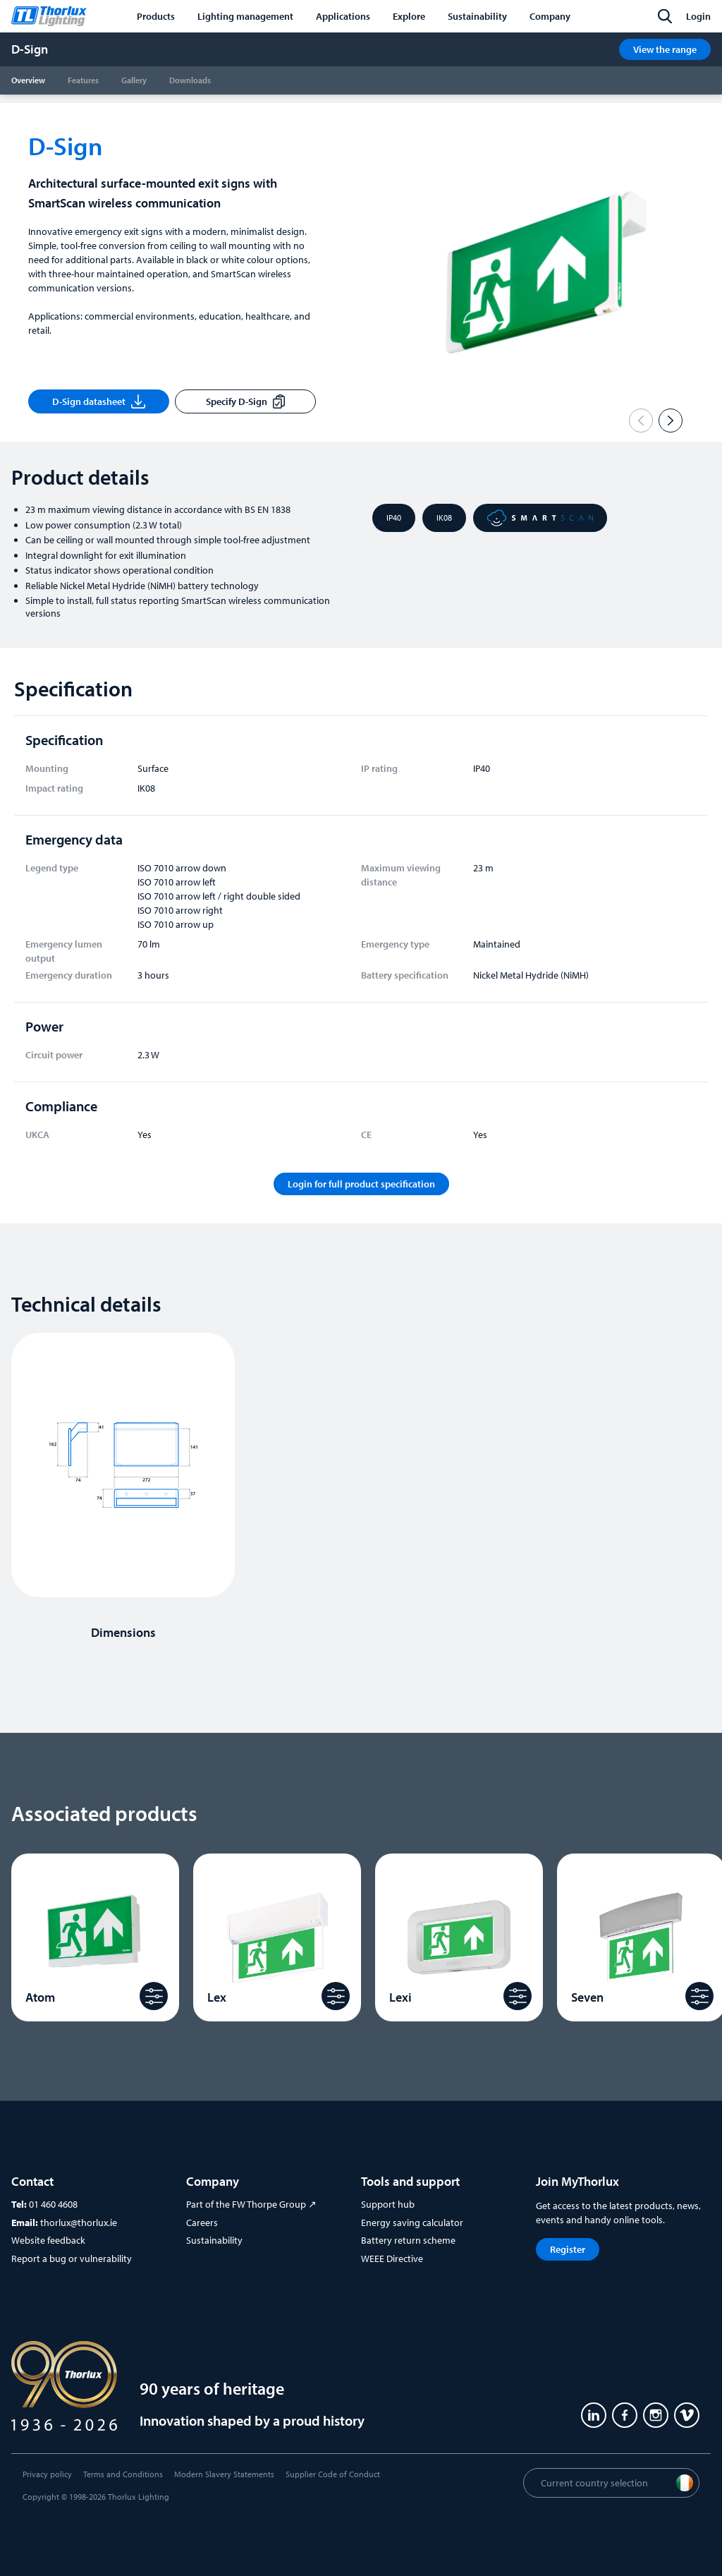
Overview (28, 80)
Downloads (190, 80)
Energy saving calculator (412, 2222)
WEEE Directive (392, 2258)
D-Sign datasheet (98, 401)
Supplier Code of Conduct (333, 2474)
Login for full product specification (361, 1184)
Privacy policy (47, 2474)
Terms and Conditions (123, 2474)
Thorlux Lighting (138, 2496)
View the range (665, 49)
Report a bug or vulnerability (71, 2258)
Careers (202, 2222)
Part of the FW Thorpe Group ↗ (251, 2204)
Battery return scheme (408, 2240)
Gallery (134, 80)
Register (567, 2249)
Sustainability (214, 2240)
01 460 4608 (53, 2204)
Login (698, 16)
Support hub (388, 2204)
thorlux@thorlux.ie (78, 2222)
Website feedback (48, 2240)
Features (83, 80)
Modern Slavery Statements (224, 2474)
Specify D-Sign (245, 401)
